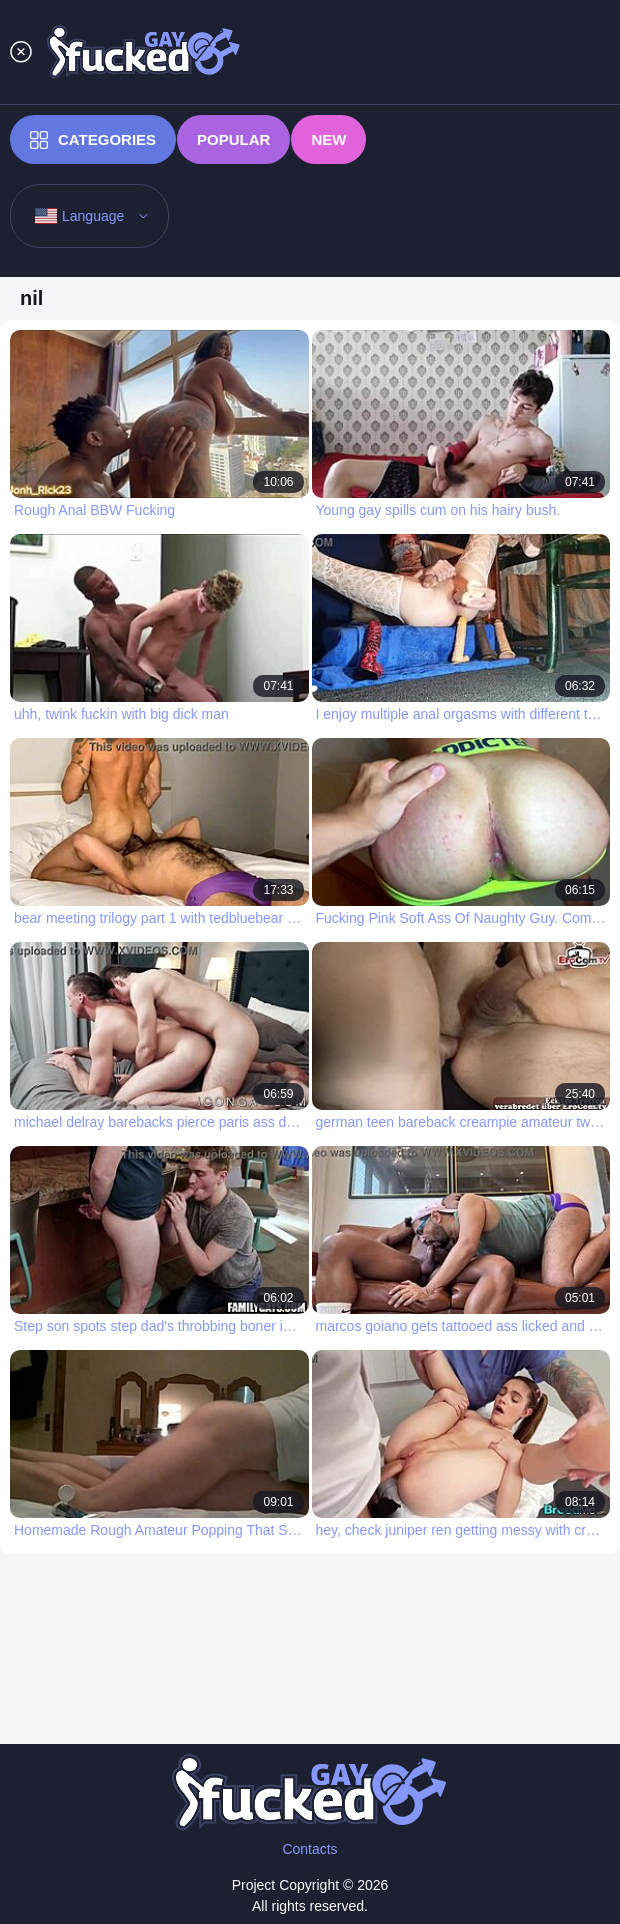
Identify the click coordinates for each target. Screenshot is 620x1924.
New (328, 139)
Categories (93, 140)
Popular (233, 139)
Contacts (309, 1849)
